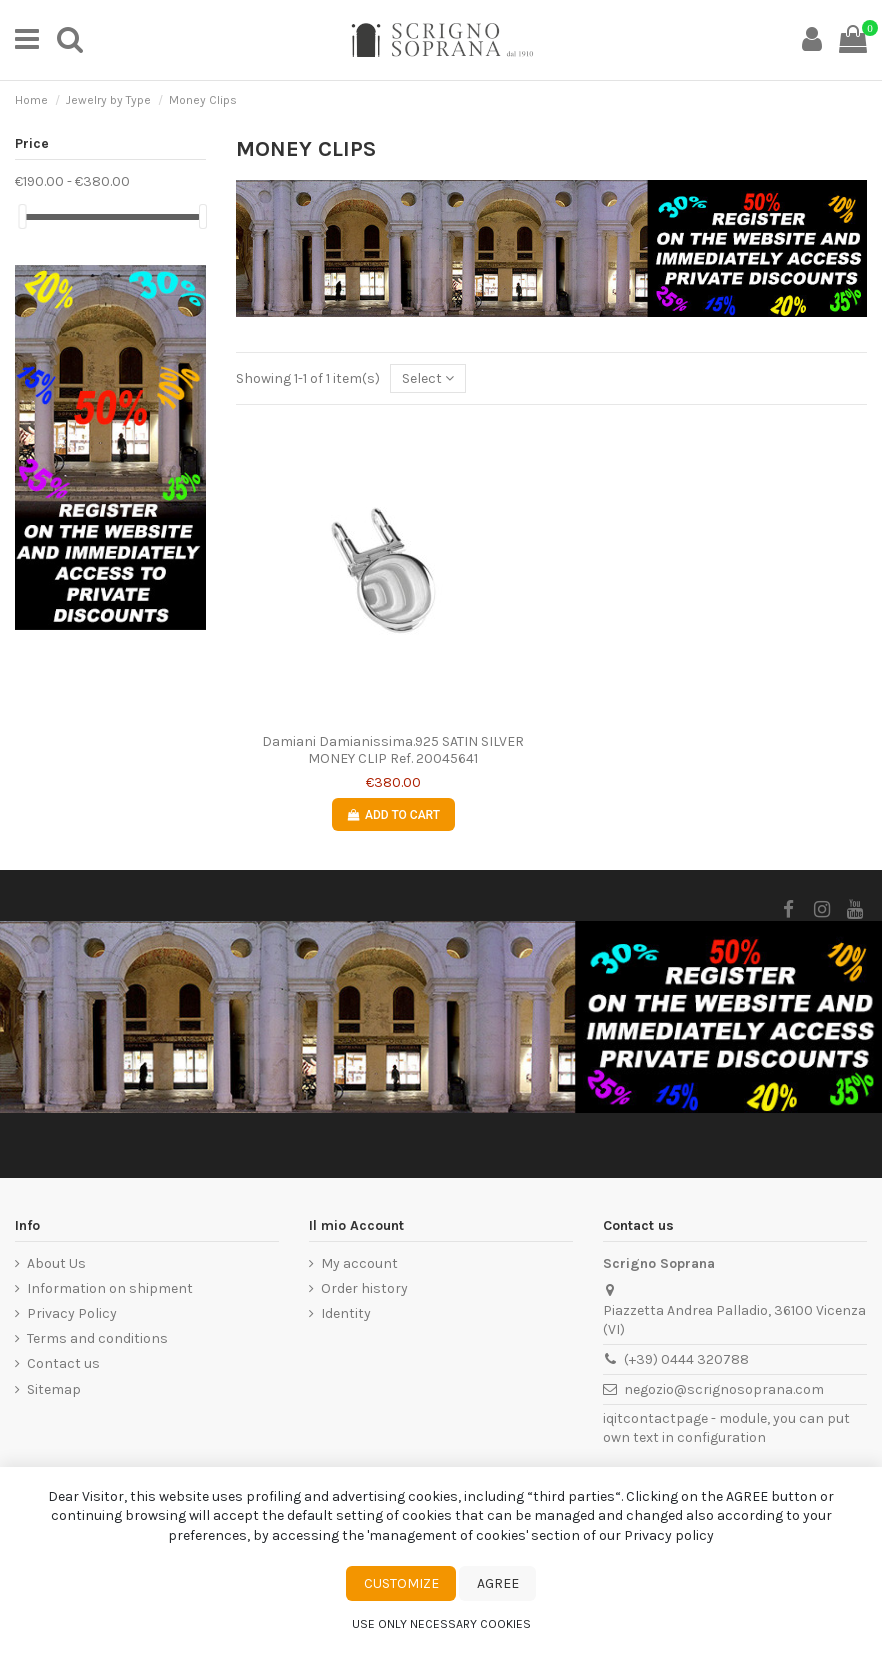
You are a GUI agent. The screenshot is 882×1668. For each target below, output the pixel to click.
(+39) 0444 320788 (686, 1359)
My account (359, 1263)
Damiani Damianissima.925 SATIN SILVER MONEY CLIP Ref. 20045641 (393, 750)
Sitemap (54, 1389)
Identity (346, 1313)
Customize (401, 1583)
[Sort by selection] (428, 378)
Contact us (63, 1363)
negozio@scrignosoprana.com (724, 1389)
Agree (498, 1583)
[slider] (22, 216)
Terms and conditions (97, 1338)
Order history (364, 1288)
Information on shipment (110, 1288)
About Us (56, 1263)
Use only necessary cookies (441, 1624)
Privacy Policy (72, 1313)
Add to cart (393, 815)
